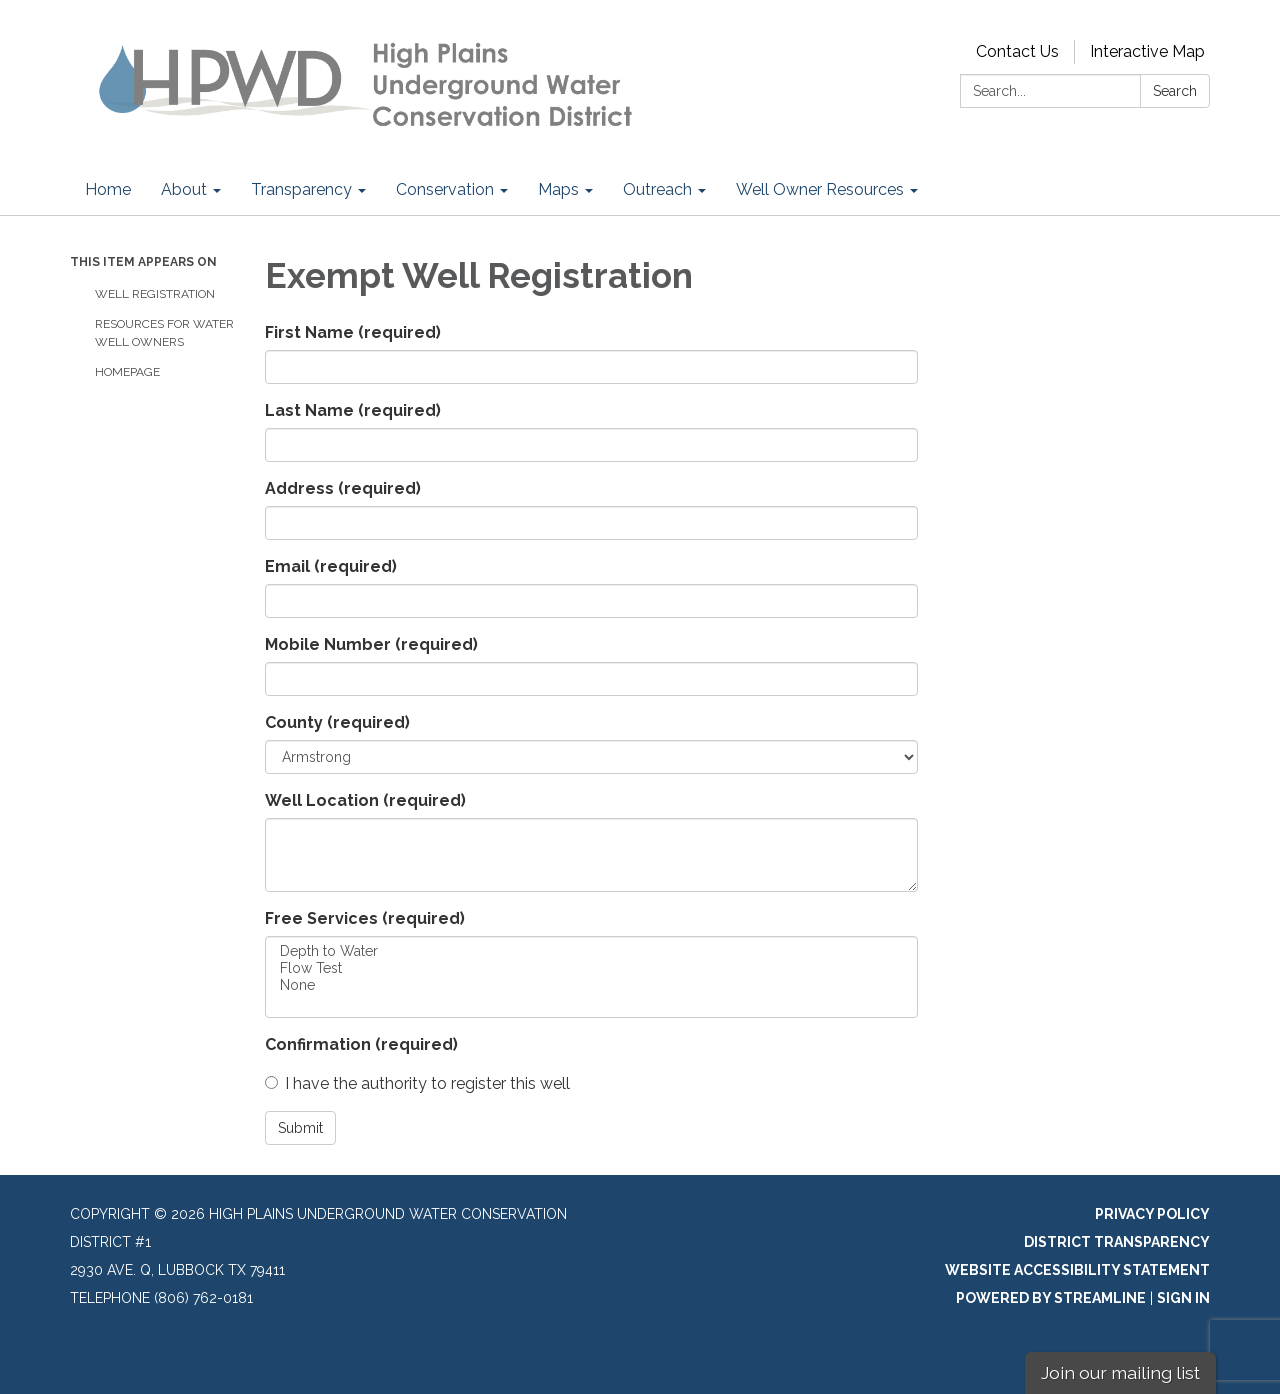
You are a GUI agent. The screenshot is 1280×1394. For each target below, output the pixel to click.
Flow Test (591, 968)
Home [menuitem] (108, 189)
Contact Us (1017, 51)
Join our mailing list (1120, 1372)
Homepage (127, 372)
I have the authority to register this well (417, 1083)
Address (343, 488)
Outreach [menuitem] (657, 189)
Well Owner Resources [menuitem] (820, 189)
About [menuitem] (184, 189)
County (337, 722)
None (591, 985)
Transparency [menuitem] (301, 189)
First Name (353, 332)
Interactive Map (1147, 51)
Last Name (353, 410)
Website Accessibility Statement (1077, 1270)
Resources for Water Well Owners (164, 333)
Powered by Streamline (1051, 1298)
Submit (300, 1128)
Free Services (365, 918)
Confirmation (361, 1044)
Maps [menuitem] (558, 189)
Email (331, 566)
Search (1175, 91)
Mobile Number (371, 644)
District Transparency (1117, 1242)
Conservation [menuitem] (445, 189)
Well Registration (156, 294)
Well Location (365, 800)
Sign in (1183, 1298)
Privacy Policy (1152, 1214)
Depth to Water (591, 951)
